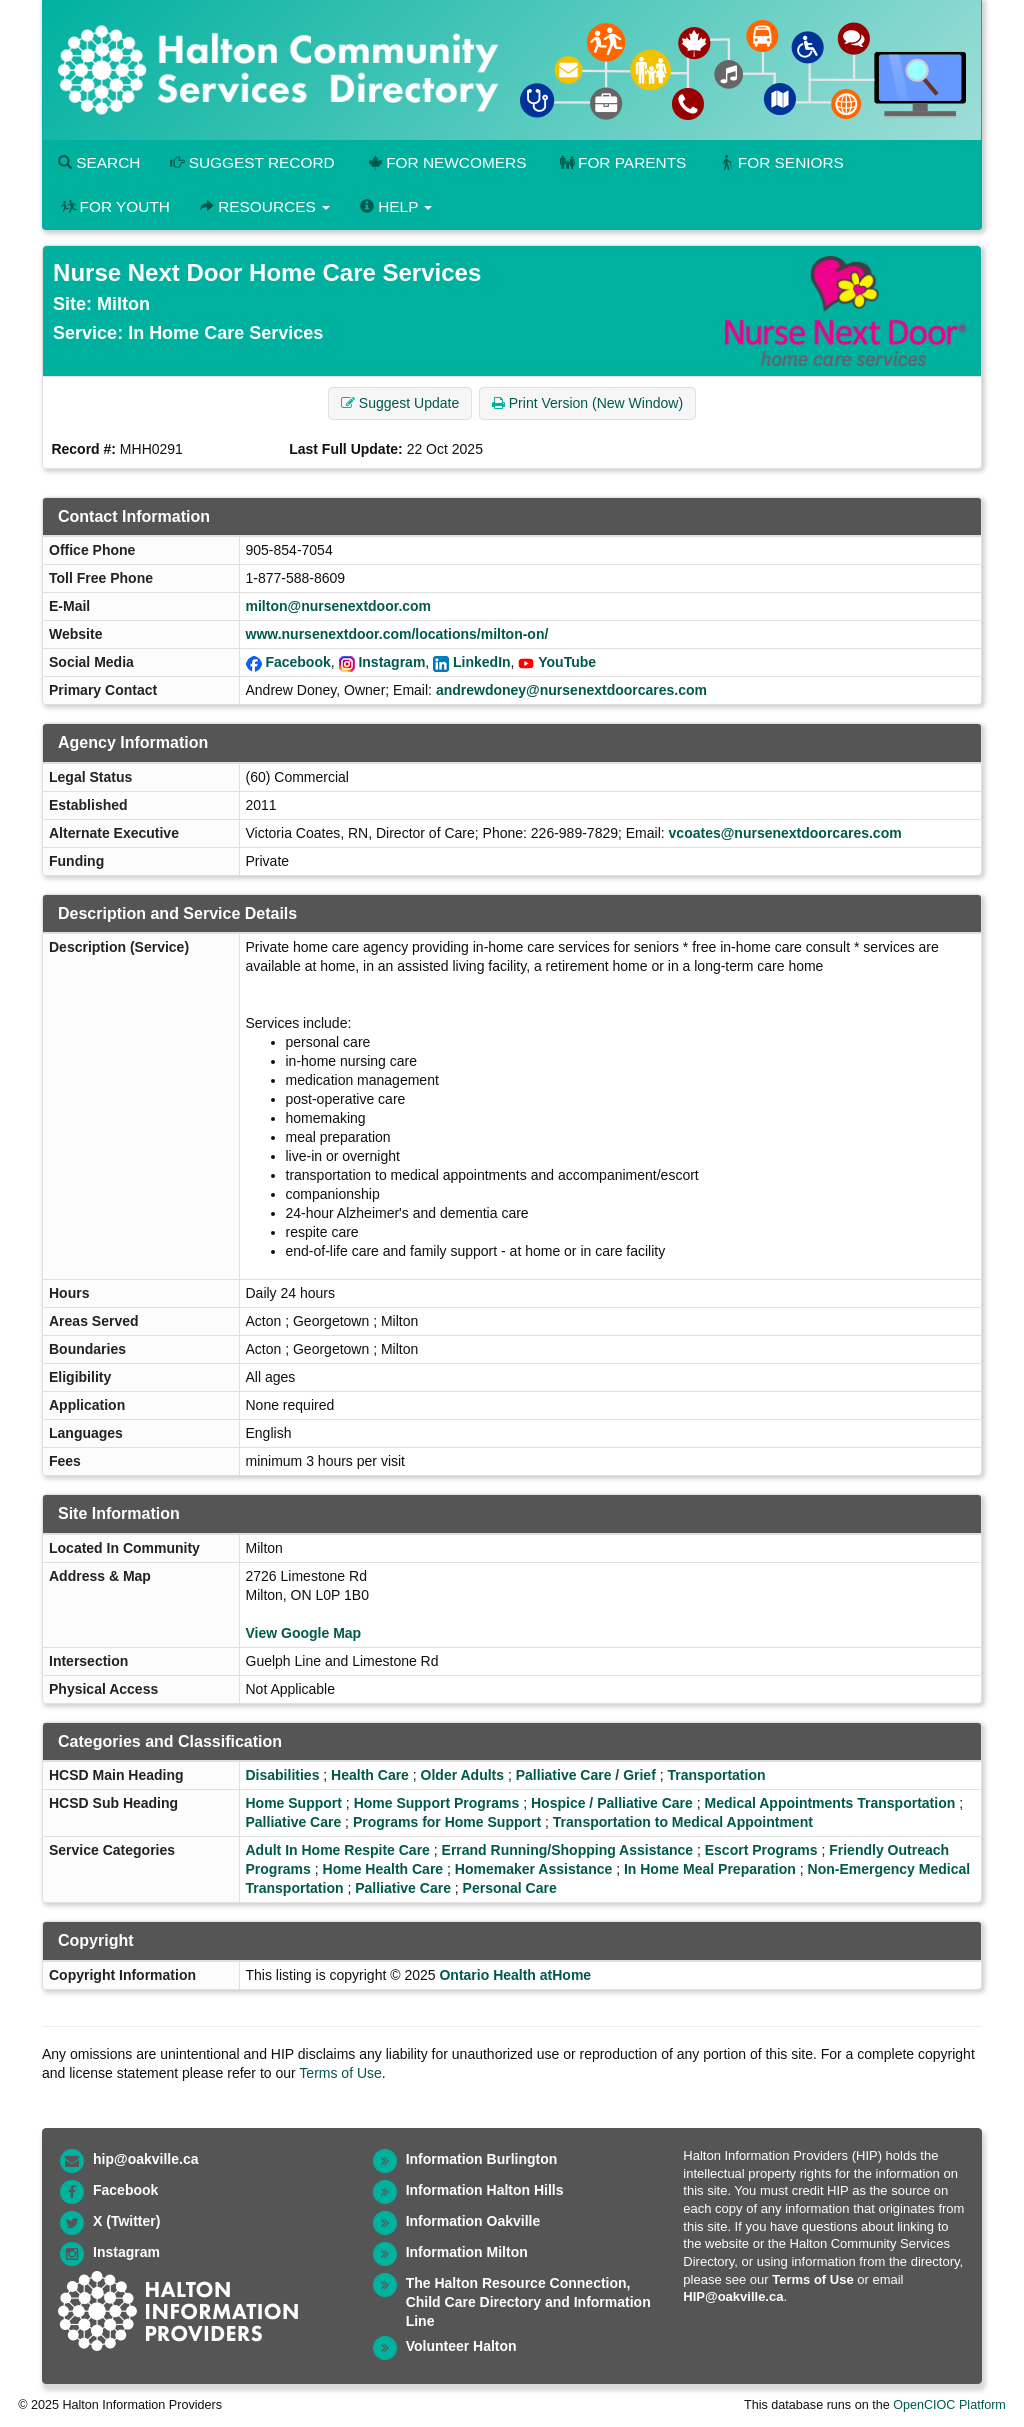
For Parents (621, 162)
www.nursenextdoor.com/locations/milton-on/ (397, 634)
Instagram (391, 662)
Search (99, 162)
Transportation (717, 1775)
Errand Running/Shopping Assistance (568, 1850)
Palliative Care (294, 1822)
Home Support (294, 1803)
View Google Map (304, 1633)
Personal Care (510, 1888)
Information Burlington (482, 2159)
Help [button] (396, 206)
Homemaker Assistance (533, 1869)
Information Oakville (473, 2221)
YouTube (567, 662)
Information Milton (467, 2252)
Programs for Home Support (447, 1822)
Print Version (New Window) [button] (587, 403)
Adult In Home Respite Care (338, 1850)
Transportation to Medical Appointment (683, 1822)
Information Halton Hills (485, 2190)
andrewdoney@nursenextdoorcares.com (571, 690)
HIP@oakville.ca (733, 2296)
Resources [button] (265, 206)
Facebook (297, 662)
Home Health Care (383, 1869)
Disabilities (283, 1775)
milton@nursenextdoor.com (339, 606)
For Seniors (780, 162)
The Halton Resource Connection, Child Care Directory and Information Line (528, 2302)
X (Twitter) (126, 2221)
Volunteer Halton (461, 2346)
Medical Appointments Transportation (830, 1803)
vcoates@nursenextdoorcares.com (785, 833)
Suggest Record (252, 162)
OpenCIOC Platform (949, 2405)
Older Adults (463, 1775)
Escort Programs (761, 1850)
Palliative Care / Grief (586, 1775)
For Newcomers (446, 162)
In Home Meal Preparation (710, 1869)
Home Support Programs (437, 1803)
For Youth (114, 206)
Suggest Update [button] (400, 403)
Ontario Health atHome (515, 1975)
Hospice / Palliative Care (612, 1803)
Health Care (370, 1775)
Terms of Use (340, 2073)
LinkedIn (482, 662)
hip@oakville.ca (145, 2159)
